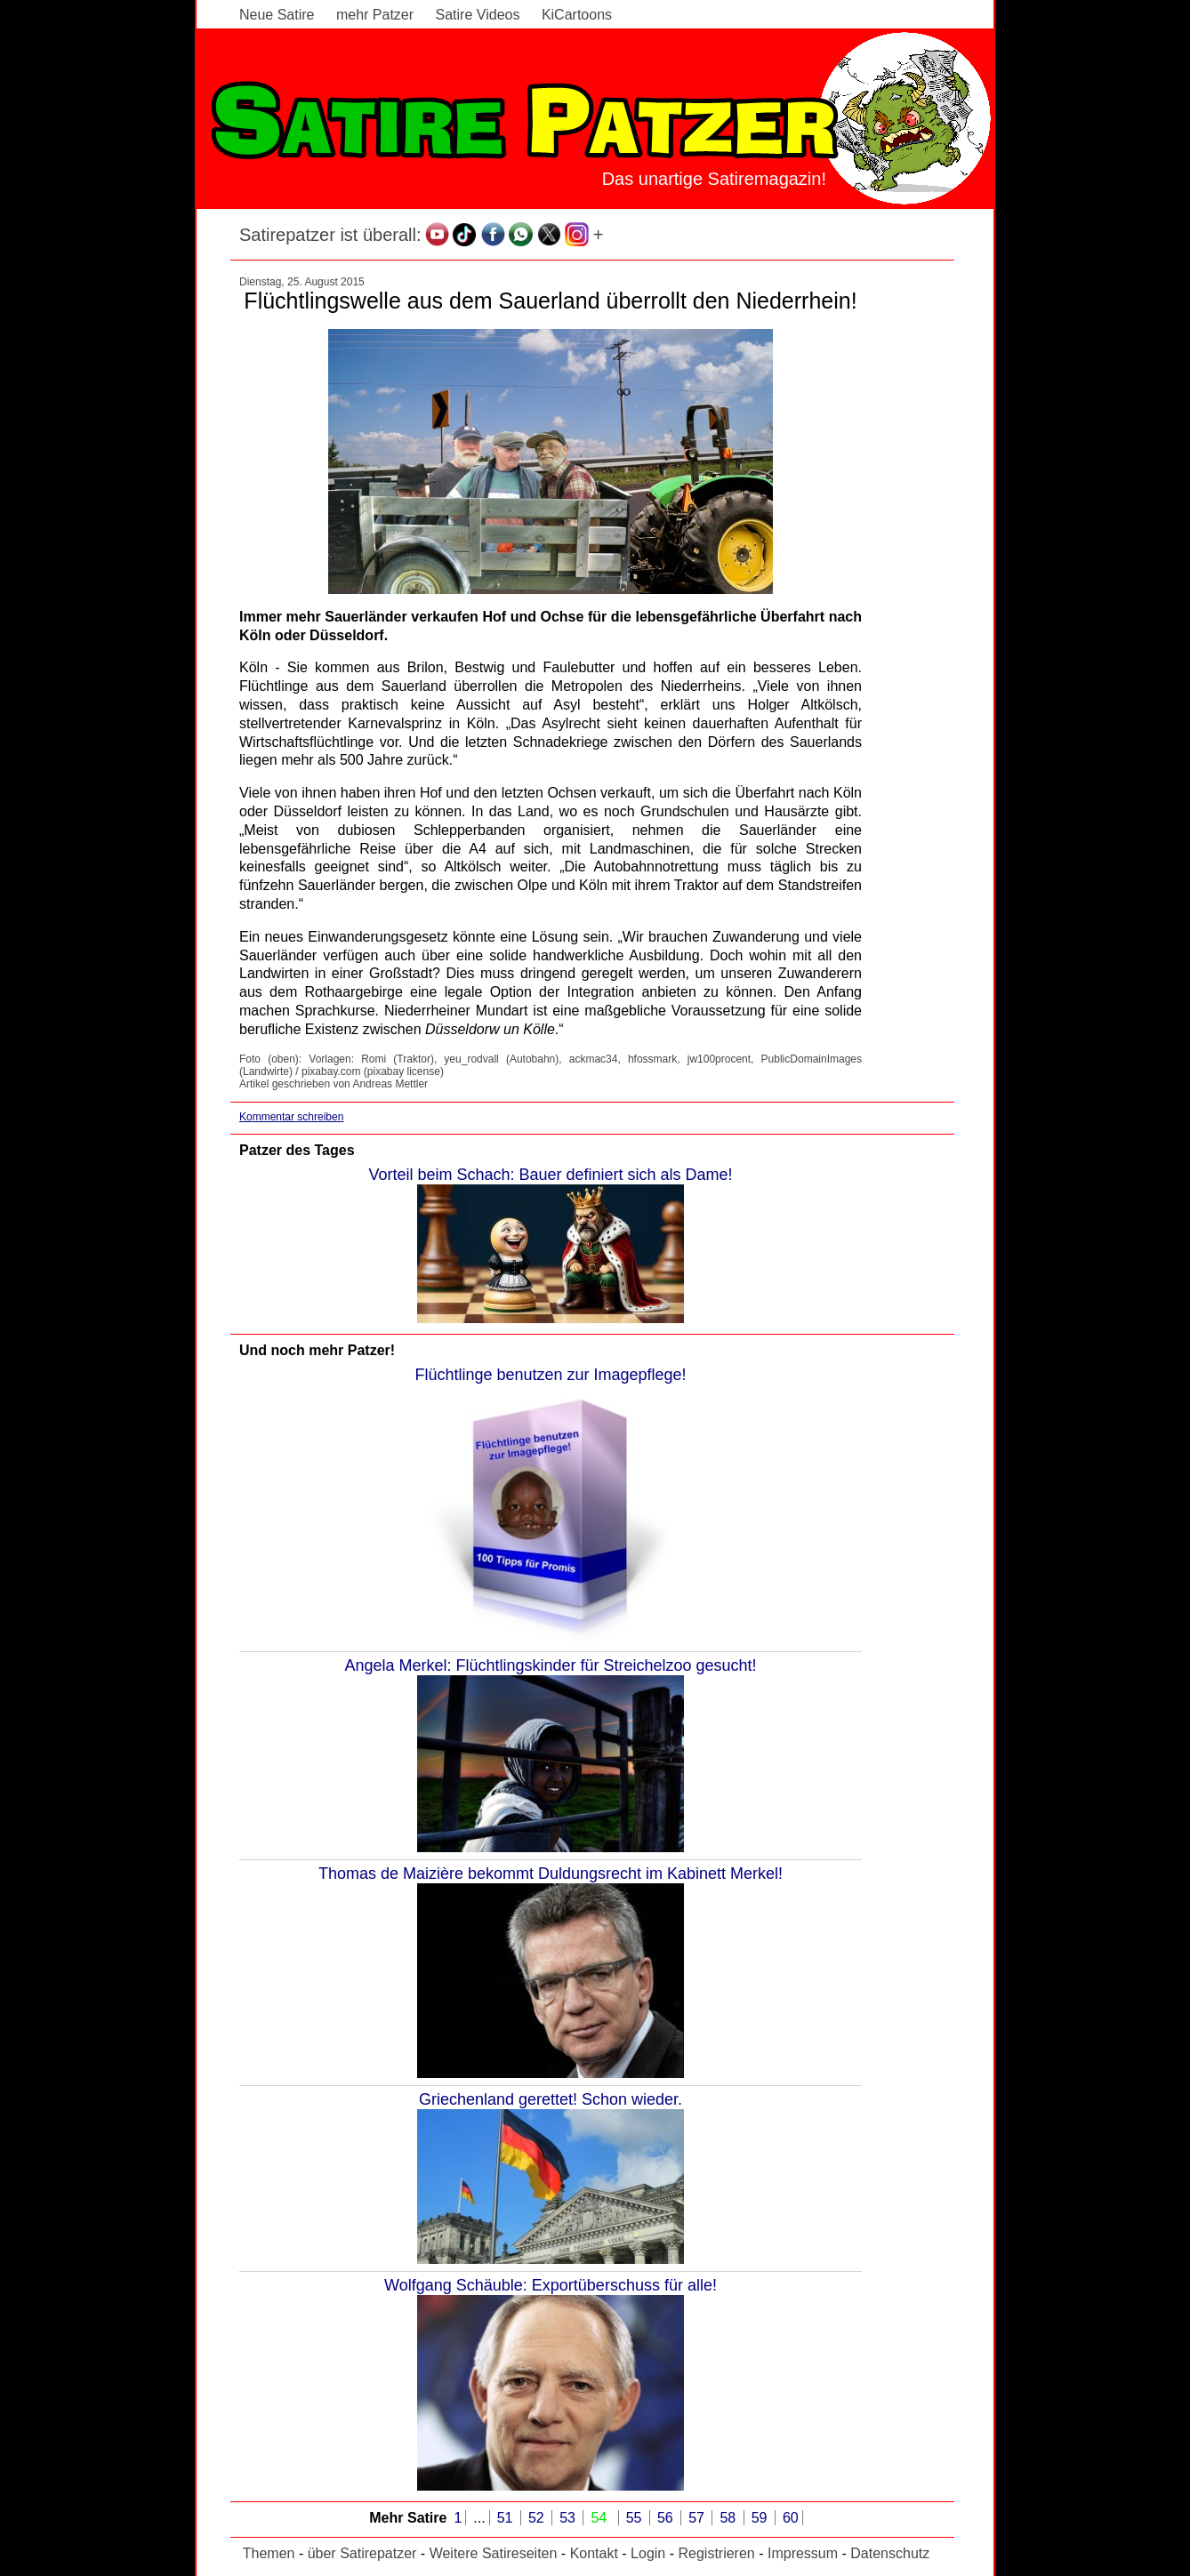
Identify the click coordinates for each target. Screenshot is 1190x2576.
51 (507, 2517)
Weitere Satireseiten (494, 2553)
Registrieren (716, 2553)
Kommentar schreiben (291, 1117)
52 (538, 2517)
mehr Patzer (375, 14)
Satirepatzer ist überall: (330, 235)
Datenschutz (889, 2553)
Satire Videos (478, 14)
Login (648, 2553)
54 (600, 2517)
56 (667, 2517)
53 (569, 2517)
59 (761, 2517)
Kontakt (594, 2553)
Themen (269, 2553)
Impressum (803, 2553)
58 (729, 2517)
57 (698, 2517)
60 (791, 2517)
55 (636, 2517)
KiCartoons (577, 14)
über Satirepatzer (362, 2553)
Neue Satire (277, 14)
